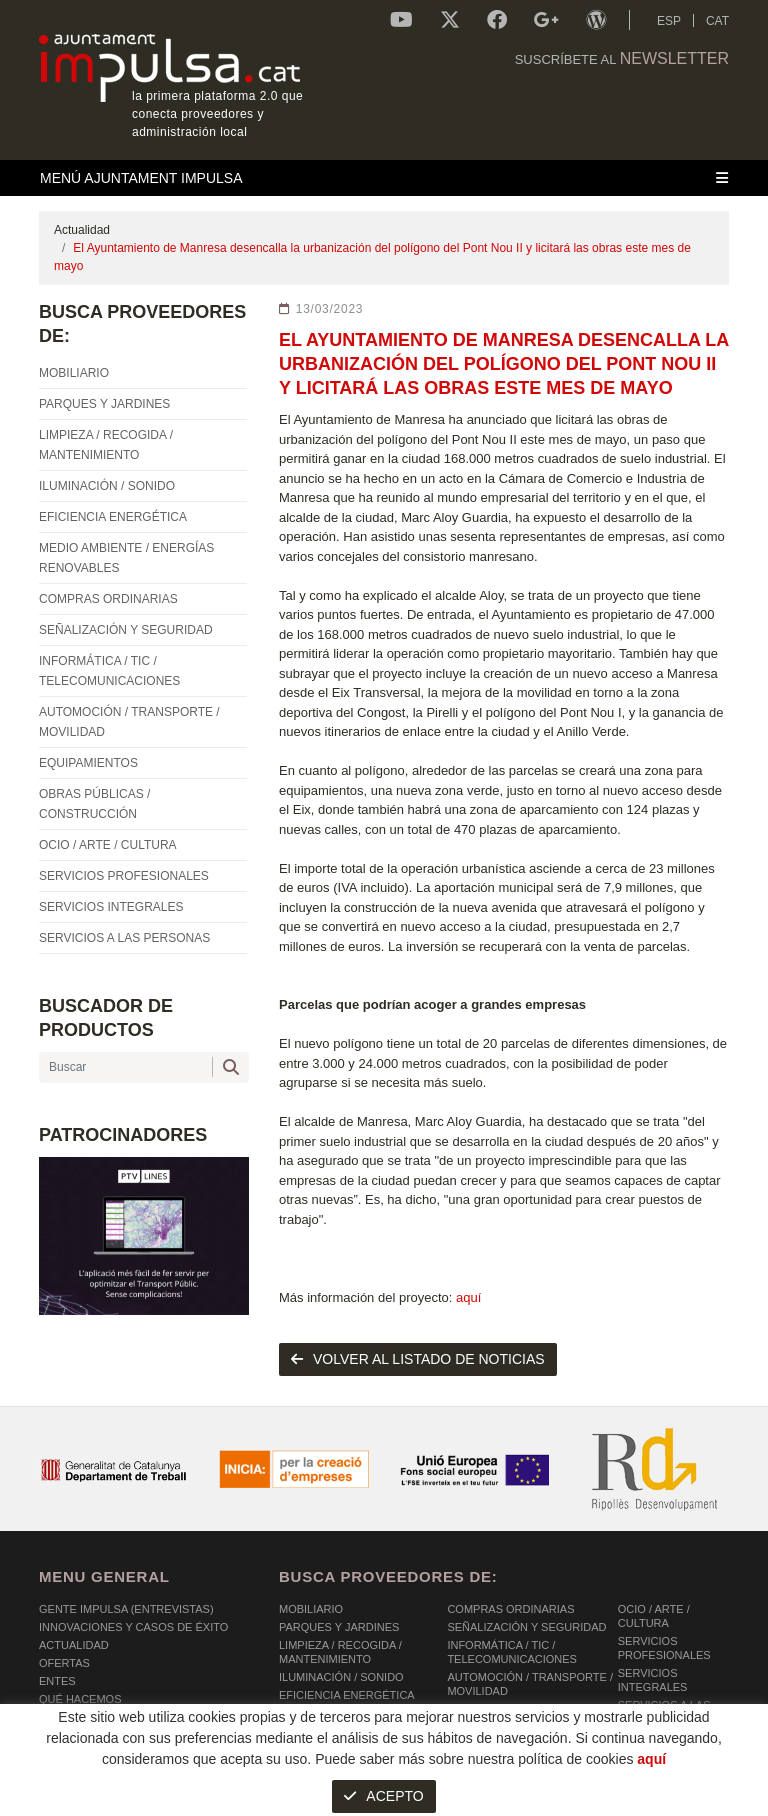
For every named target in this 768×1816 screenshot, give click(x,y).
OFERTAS (64, 1663)
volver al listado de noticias (418, 1359)
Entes (57, 1681)
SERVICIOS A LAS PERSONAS (664, 1712)
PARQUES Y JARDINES (339, 1627)
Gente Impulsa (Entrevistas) (126, 1609)
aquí (468, 1297)
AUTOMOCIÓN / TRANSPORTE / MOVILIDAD (530, 1684)
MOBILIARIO (311, 1609)
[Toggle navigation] (384, 178)
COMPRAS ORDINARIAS (510, 1609)
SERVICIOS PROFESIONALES (664, 1648)
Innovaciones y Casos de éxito (133, 1627)
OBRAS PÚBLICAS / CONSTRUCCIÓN (498, 1734)
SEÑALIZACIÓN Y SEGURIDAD (526, 1627)
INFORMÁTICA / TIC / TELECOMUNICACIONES (512, 1652)
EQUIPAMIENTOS (492, 1709)
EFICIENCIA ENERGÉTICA (347, 1695)
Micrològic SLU (611, 1797)
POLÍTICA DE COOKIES (99, 1795)
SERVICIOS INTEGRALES (653, 1680)
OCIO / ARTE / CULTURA (654, 1616)
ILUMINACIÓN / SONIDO (341, 1677)
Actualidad (82, 230)
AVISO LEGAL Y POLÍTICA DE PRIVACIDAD (296, 1795)
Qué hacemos (80, 1699)
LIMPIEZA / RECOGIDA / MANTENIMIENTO (340, 1652)
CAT (717, 21)
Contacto (69, 1735)
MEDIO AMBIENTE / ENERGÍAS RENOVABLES (359, 1720)
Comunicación (82, 1717)
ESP (669, 21)
